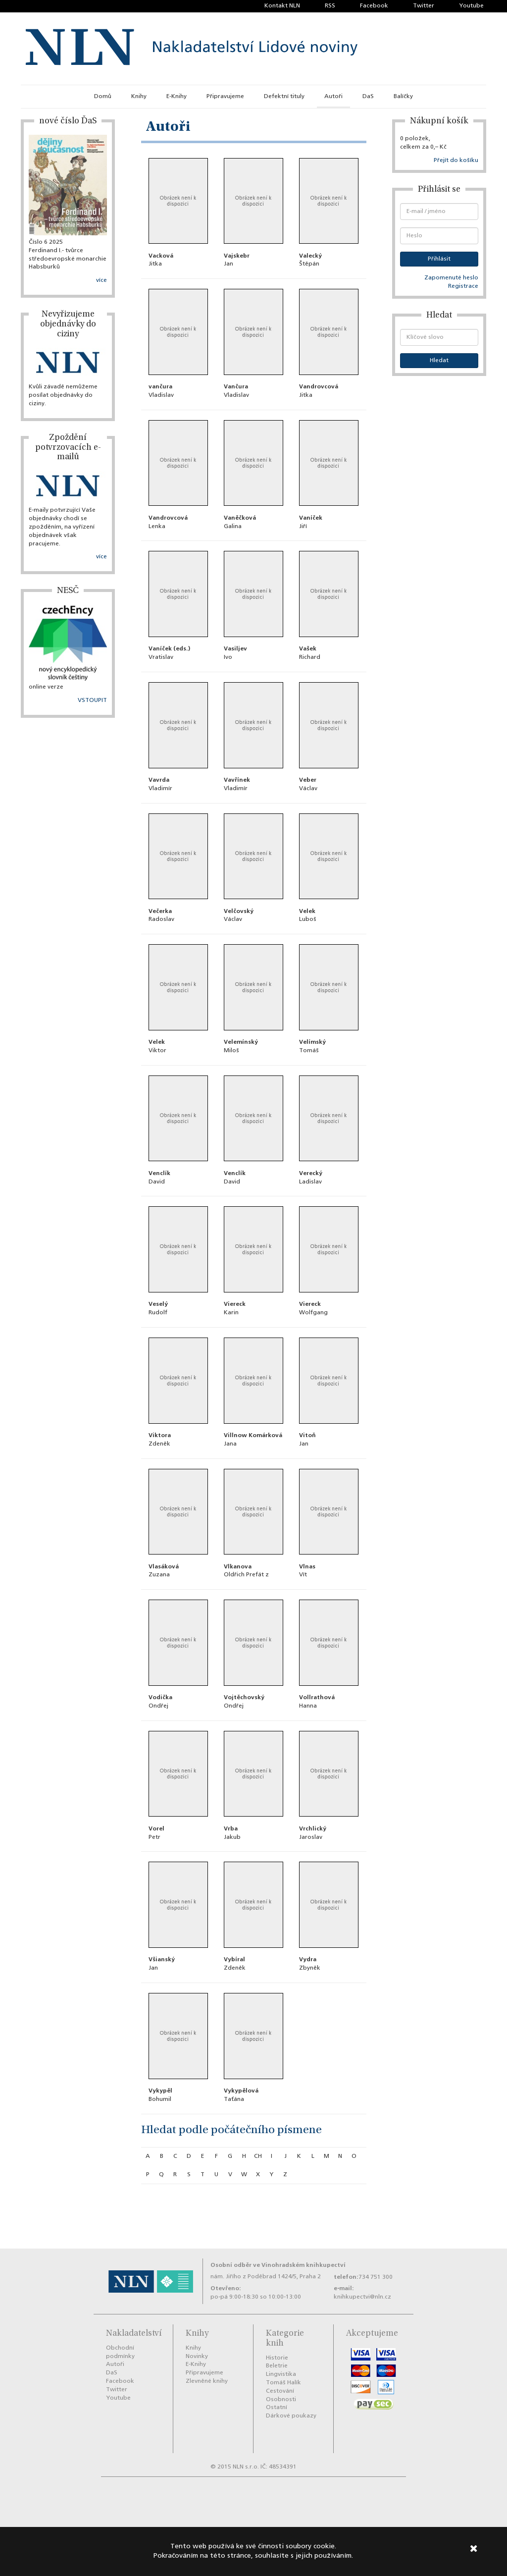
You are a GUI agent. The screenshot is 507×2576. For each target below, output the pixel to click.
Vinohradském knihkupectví (303, 2265)
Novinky (197, 2357)
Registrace (463, 286)
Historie (277, 2358)
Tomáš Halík (283, 2383)
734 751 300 (375, 2277)
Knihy (139, 97)
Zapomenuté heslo (451, 278)
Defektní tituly (284, 97)
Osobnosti (281, 2400)
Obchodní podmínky (120, 2352)
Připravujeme (225, 97)
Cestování (280, 2391)
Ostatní (276, 2408)
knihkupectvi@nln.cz (362, 2297)
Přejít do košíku (456, 160)
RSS (330, 6)
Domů (102, 97)
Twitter (423, 6)
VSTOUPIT (92, 700)
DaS (368, 97)
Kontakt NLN (282, 6)
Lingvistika (281, 2374)
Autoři (333, 97)
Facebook (374, 6)
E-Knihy (176, 97)
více (101, 280)
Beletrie (277, 2366)
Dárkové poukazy (291, 2416)
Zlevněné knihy (207, 2381)
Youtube (471, 6)
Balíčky (403, 97)
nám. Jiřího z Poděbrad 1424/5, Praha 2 (265, 2277)
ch (258, 2156)
